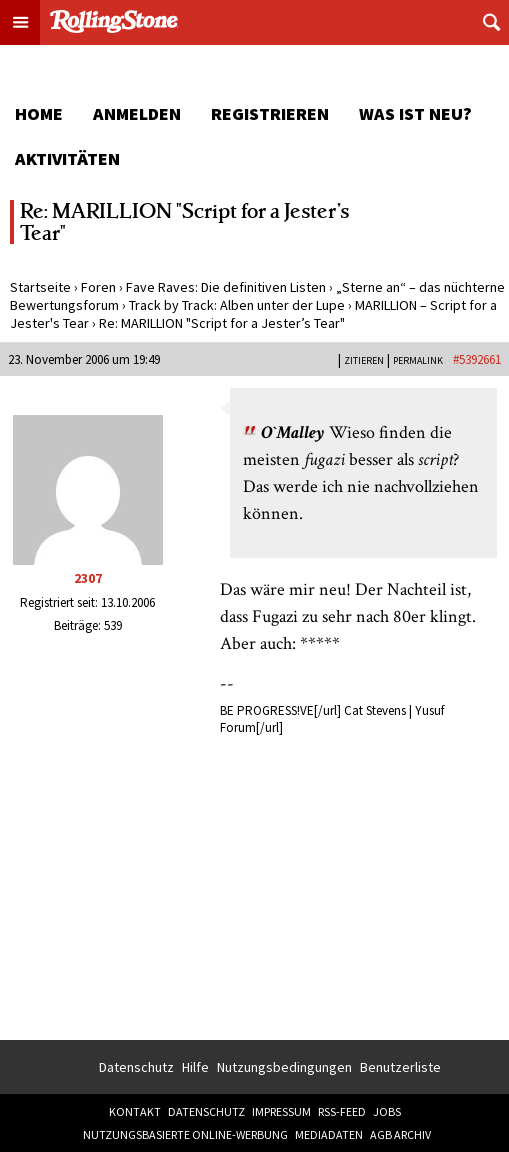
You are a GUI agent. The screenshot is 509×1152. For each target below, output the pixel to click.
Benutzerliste (400, 1067)
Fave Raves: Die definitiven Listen (226, 287)
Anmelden (137, 113)
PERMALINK (418, 360)
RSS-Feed (342, 1111)
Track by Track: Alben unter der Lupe (237, 305)
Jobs (387, 1111)
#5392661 (477, 359)
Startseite (40, 287)
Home (39, 113)
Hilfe (195, 1067)
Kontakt (135, 1111)
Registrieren (270, 113)
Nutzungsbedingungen (284, 1067)
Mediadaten (329, 1134)
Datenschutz (136, 1067)
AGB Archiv (400, 1134)
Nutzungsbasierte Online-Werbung (185, 1134)
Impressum (281, 1111)
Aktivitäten (67, 158)
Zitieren (364, 360)
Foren (98, 287)
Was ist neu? (415, 113)
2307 (88, 578)
